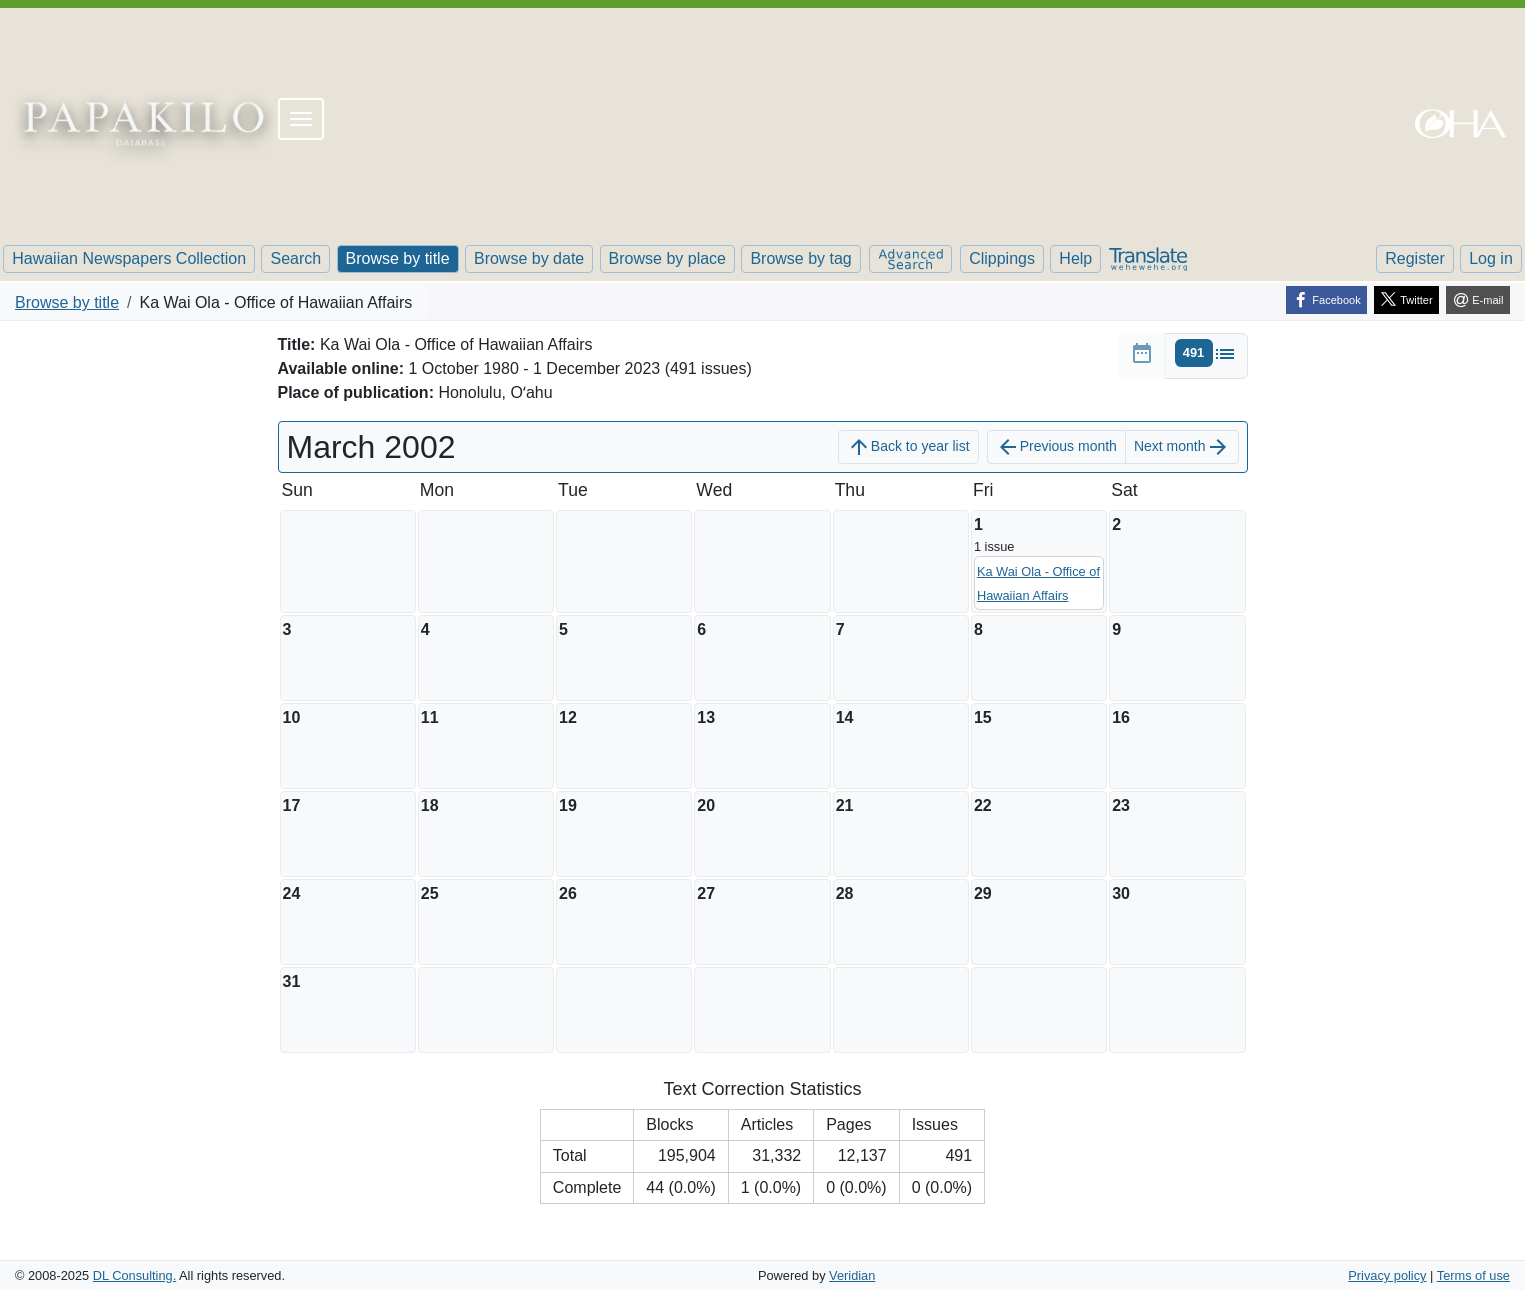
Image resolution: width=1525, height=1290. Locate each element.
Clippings (1002, 258)
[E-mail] (1478, 300)
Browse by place (667, 258)
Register (1415, 258)
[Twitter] (1406, 300)
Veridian (852, 1275)
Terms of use (1473, 1275)
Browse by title (398, 258)
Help (1075, 258)
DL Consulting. (134, 1275)
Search (295, 258)
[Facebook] (1326, 300)
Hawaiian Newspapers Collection (129, 258)
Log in (1491, 258)
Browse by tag (800, 258)
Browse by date (529, 258)
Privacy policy (1387, 1275)
